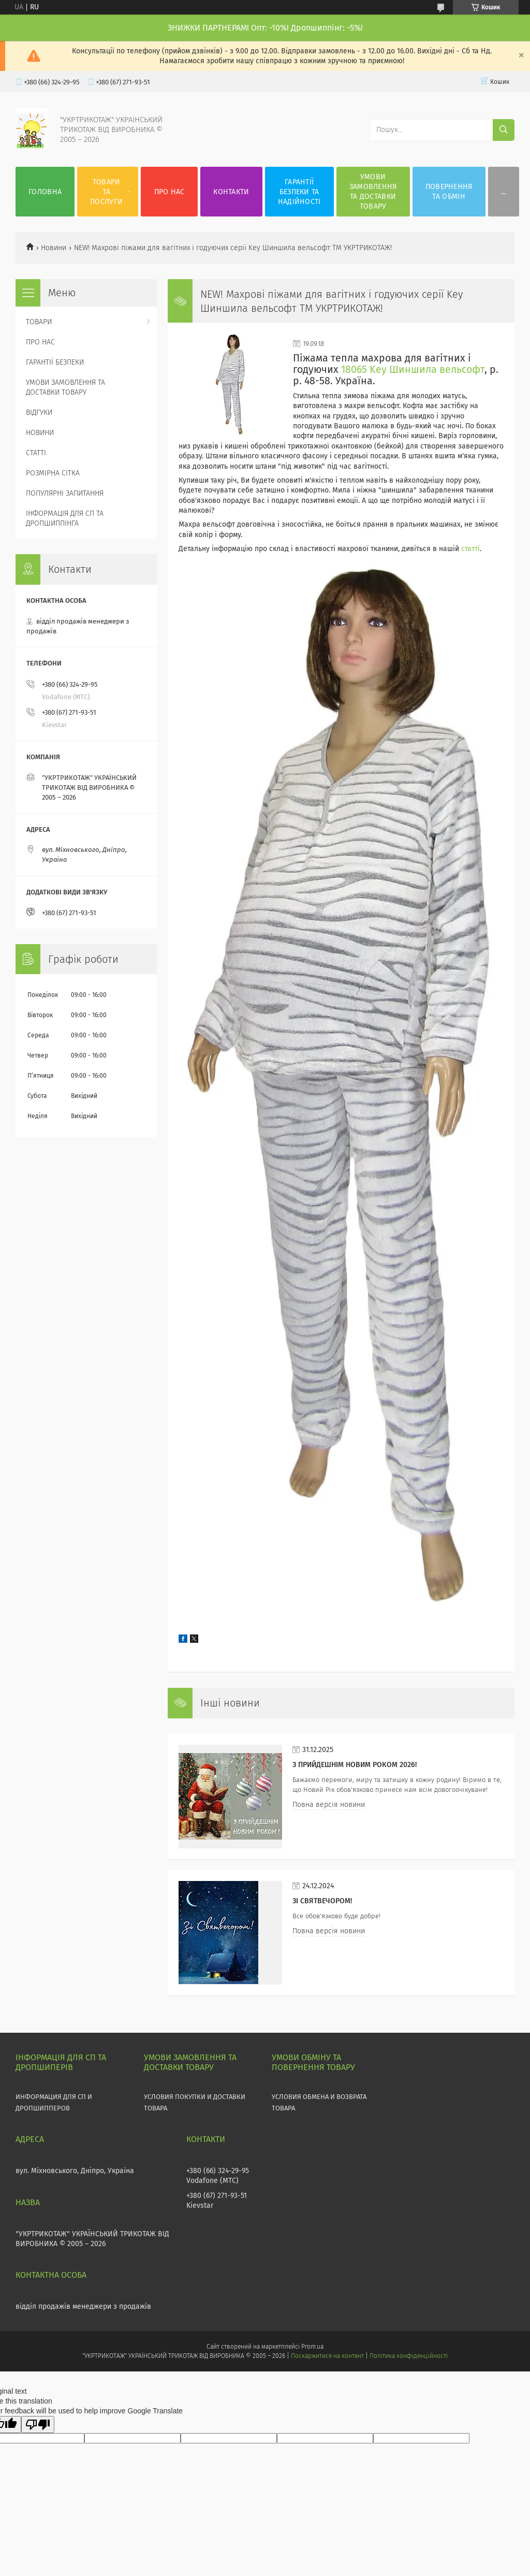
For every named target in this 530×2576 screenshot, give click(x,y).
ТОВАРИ (39, 321)
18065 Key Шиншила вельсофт (412, 369)
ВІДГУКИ (39, 412)
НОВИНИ (40, 432)
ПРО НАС (169, 191)
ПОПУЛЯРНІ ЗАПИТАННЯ (65, 493)
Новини (53, 247)
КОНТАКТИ (231, 191)
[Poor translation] (37, 2424)
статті (470, 548)
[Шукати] (503, 130)
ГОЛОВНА (45, 191)
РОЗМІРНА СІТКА (53, 473)
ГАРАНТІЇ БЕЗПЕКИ (55, 362)
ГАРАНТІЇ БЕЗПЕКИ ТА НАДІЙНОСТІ (299, 192)
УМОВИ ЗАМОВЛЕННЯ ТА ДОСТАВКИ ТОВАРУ (373, 191)
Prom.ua (312, 2346)
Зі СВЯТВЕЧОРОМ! (322, 1901)
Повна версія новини (328, 1804)
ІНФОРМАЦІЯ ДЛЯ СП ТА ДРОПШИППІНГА (65, 518)
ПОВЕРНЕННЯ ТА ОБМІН (449, 191)
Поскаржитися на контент (327, 2356)
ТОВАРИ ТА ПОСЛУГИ (106, 192)
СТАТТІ (36, 452)
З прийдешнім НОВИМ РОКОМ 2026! (354, 1764)
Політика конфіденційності (408, 2356)
